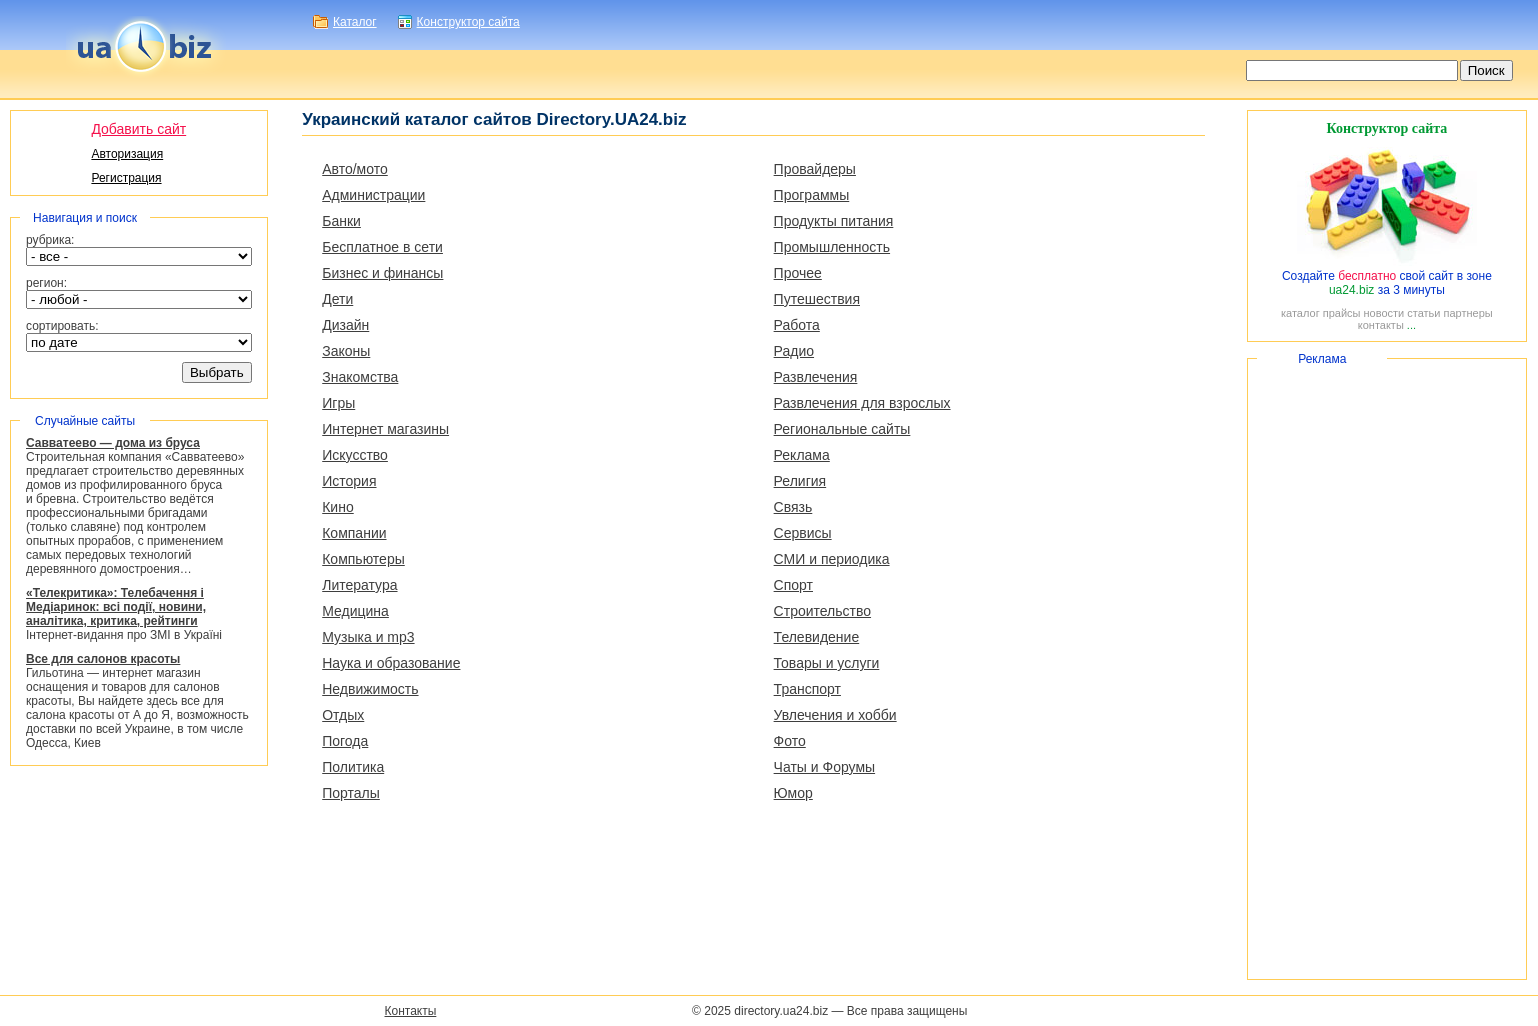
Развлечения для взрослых (862, 403)
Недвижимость (370, 689)
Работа (797, 325)
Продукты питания (834, 221)
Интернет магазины (385, 429)
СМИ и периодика (832, 559)
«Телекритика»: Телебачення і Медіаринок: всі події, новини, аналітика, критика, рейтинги (116, 607)
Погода (345, 741)
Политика (353, 767)
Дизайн (345, 325)
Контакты (411, 1011)
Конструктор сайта (468, 22)
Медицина (355, 611)
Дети (337, 299)
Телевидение (817, 637)
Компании (354, 533)
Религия (800, 481)
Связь (793, 507)
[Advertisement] (1386, 669)
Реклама (802, 455)
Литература (359, 585)
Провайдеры (815, 169)
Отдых (343, 715)
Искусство (355, 455)
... (1411, 325)
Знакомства (360, 377)
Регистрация (126, 178)
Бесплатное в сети (382, 247)
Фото (790, 741)
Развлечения (816, 377)
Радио (794, 351)
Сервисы (803, 533)
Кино (338, 507)
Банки (341, 221)
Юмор (793, 793)
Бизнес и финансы (382, 273)
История (349, 481)
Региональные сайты (842, 429)
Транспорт (807, 689)
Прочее (798, 273)
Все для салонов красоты (103, 659)
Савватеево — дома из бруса (113, 443)
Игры (338, 403)
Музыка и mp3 (368, 637)
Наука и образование (391, 663)
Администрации (373, 195)
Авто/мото (355, 169)
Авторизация (127, 154)
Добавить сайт (138, 129)
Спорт (793, 585)
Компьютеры (363, 559)
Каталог (355, 22)
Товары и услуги (827, 663)
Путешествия (817, 299)
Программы (812, 195)
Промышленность (832, 247)
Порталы (351, 793)
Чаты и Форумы (824, 767)
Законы (346, 351)
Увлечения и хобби (835, 715)
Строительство (822, 611)
